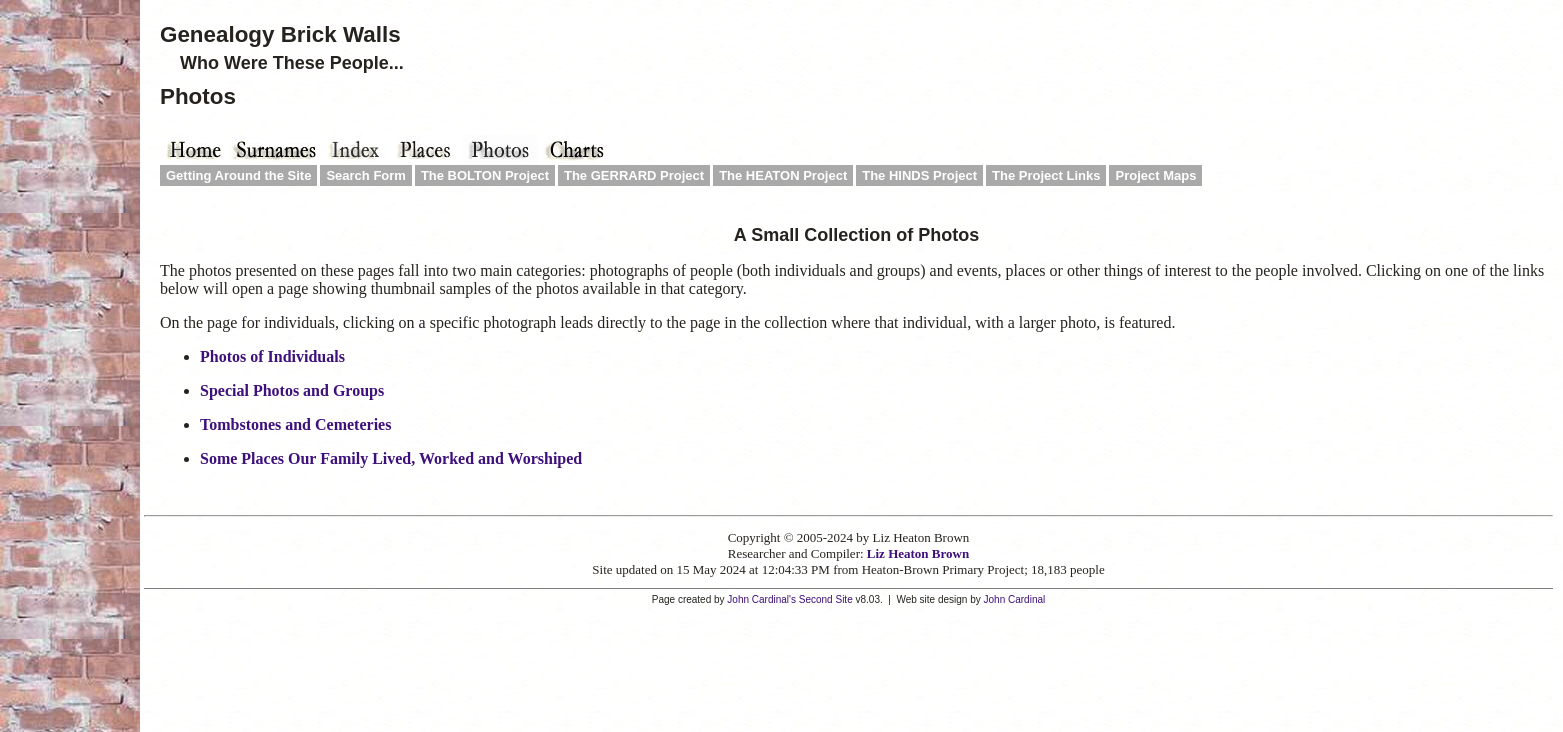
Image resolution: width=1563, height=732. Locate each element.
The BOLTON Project (485, 175)
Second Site (826, 599)
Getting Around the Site (238, 175)
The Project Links (1046, 175)
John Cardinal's (761, 599)
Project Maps (1155, 175)
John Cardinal (1015, 599)
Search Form (365, 175)
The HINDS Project (919, 175)
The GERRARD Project (634, 175)
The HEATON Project (783, 175)
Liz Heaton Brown (918, 553)
